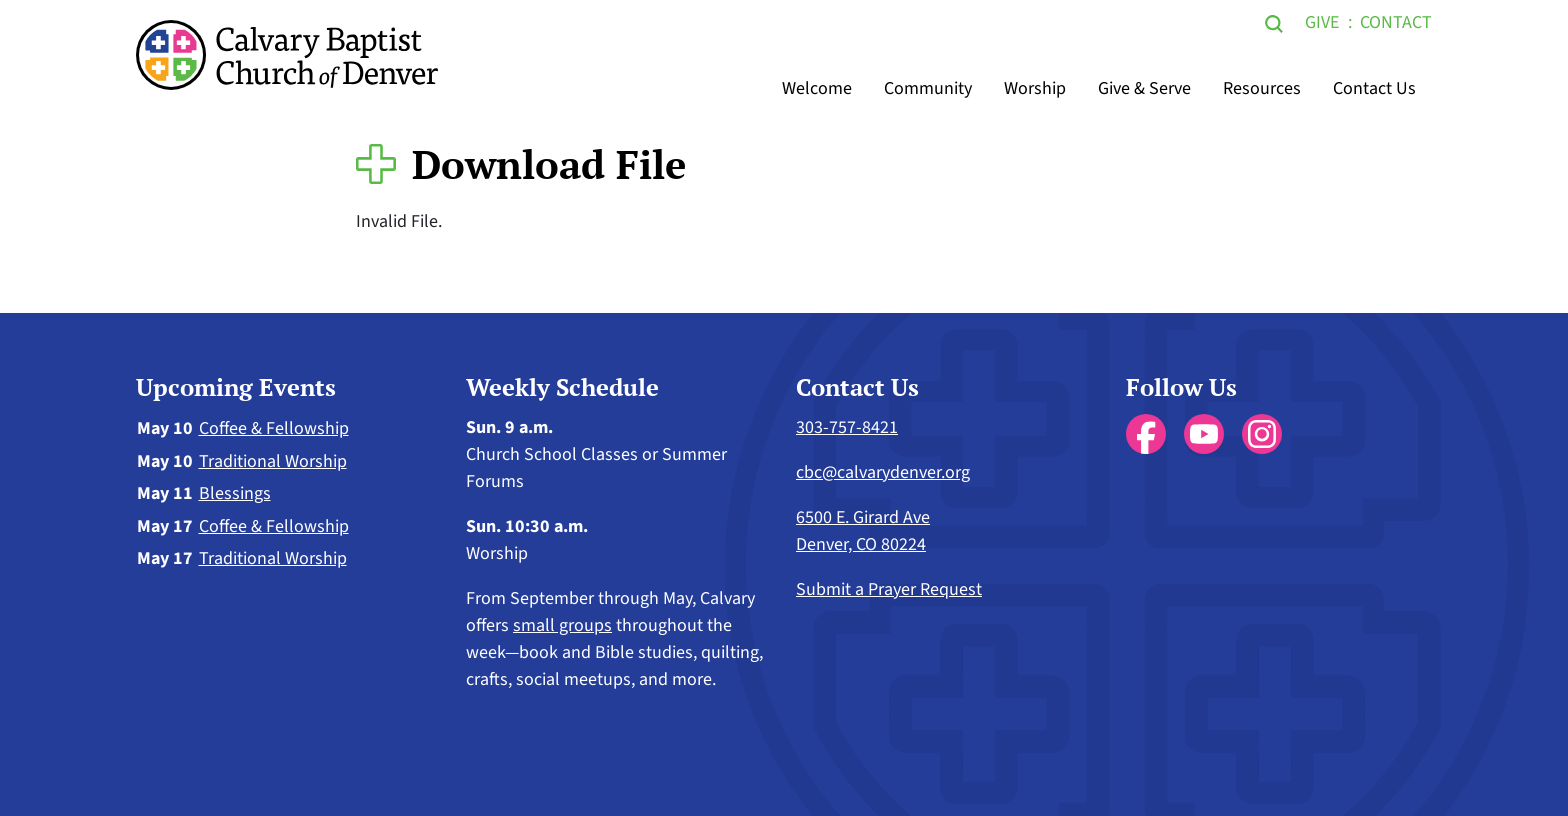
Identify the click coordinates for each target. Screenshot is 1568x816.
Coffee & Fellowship (274, 428)
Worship (1035, 88)
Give (1322, 22)
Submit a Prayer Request (889, 589)
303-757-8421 (847, 427)
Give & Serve (1144, 88)
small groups (562, 625)
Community (928, 88)
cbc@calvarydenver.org (883, 472)
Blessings (235, 493)
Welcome (817, 88)
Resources (1262, 88)
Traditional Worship (273, 461)
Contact (1396, 22)
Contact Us (1374, 88)
